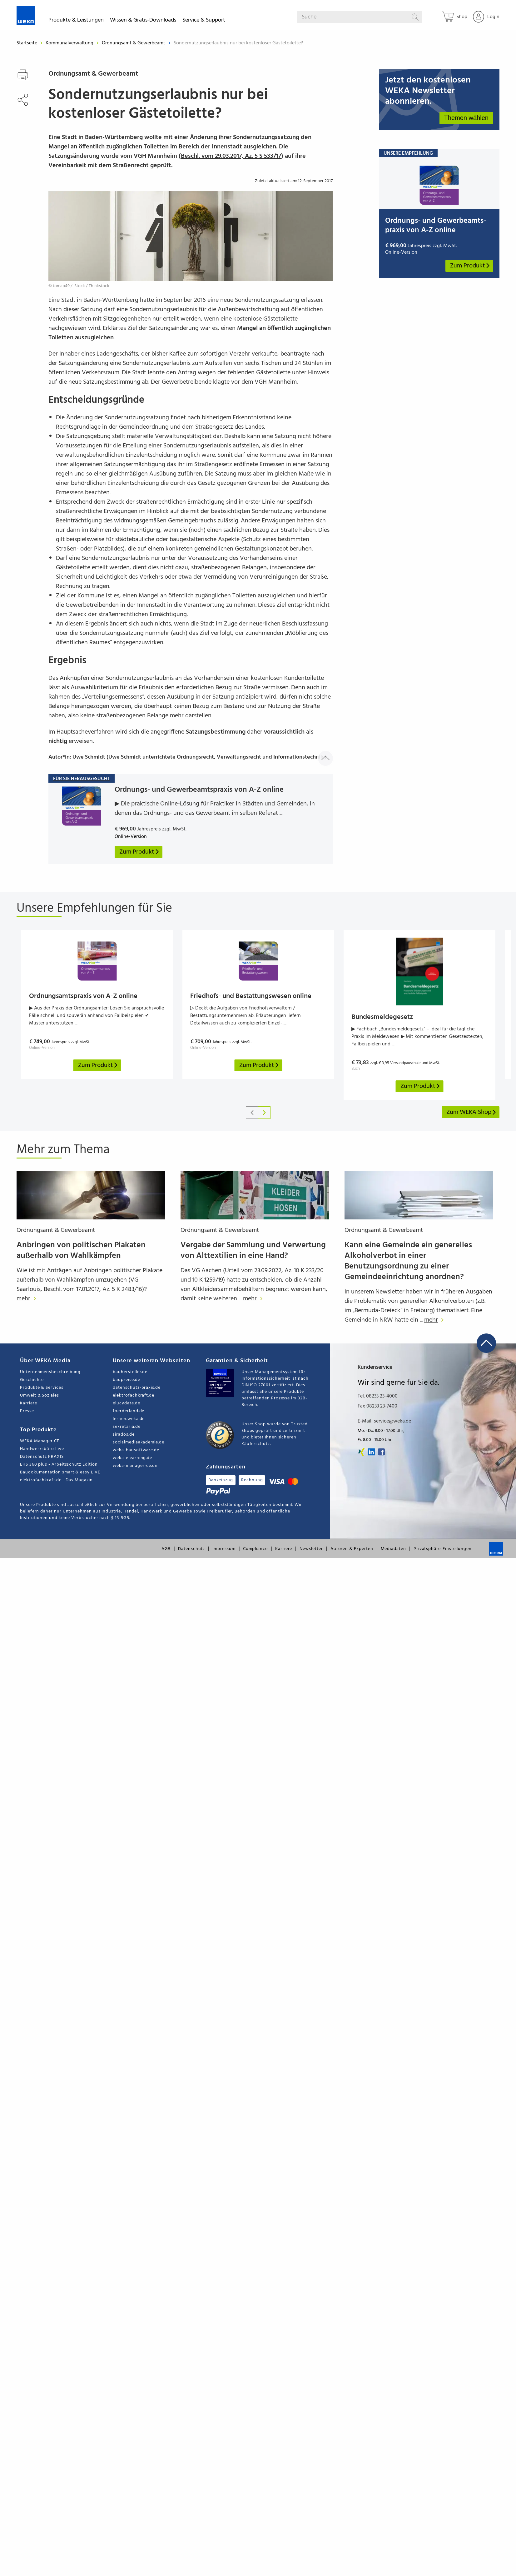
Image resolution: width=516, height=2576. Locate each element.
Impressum (223, 1548)
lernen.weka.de (129, 1419)
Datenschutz (191, 1548)
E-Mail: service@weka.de (384, 1421)
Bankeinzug (220, 1480)
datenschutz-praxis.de (137, 1387)
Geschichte (32, 1380)
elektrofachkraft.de (133, 1395)
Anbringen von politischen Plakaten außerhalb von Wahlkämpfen (81, 1250)
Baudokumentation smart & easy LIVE (60, 1472)
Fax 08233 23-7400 (377, 1406)
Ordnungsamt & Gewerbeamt (134, 43)
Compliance (255, 1548)
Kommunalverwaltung (70, 43)
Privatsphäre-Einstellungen (443, 1548)
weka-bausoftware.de (136, 1450)
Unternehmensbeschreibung (50, 1372)
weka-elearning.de (132, 1458)
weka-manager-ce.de (135, 1465)
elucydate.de (126, 1403)
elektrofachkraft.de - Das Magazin (56, 1480)
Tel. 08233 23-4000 (378, 1396)
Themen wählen (466, 117)
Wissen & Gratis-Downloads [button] (143, 21)
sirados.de (123, 1434)
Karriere (28, 1403)
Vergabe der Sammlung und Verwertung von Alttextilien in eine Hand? (253, 1250)
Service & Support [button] (203, 21)
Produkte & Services (41, 1387)
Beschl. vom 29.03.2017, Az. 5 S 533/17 (231, 156)
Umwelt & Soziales (39, 1395)
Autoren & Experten (351, 1548)
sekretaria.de (126, 1426)
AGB (166, 1548)
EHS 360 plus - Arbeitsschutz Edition (58, 1464)
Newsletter (311, 1548)
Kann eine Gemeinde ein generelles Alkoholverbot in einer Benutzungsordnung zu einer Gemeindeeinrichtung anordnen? (408, 1261)
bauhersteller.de (130, 1372)
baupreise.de (126, 1380)
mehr (28, 1299)
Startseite (27, 43)
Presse (27, 1411)
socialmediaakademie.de (138, 1442)
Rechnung (252, 1480)
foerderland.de (128, 1411)
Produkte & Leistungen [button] (76, 21)
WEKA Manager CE (39, 1441)
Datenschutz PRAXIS (42, 1456)
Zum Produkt (470, 266)
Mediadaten (393, 1548)
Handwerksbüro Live (42, 1449)
